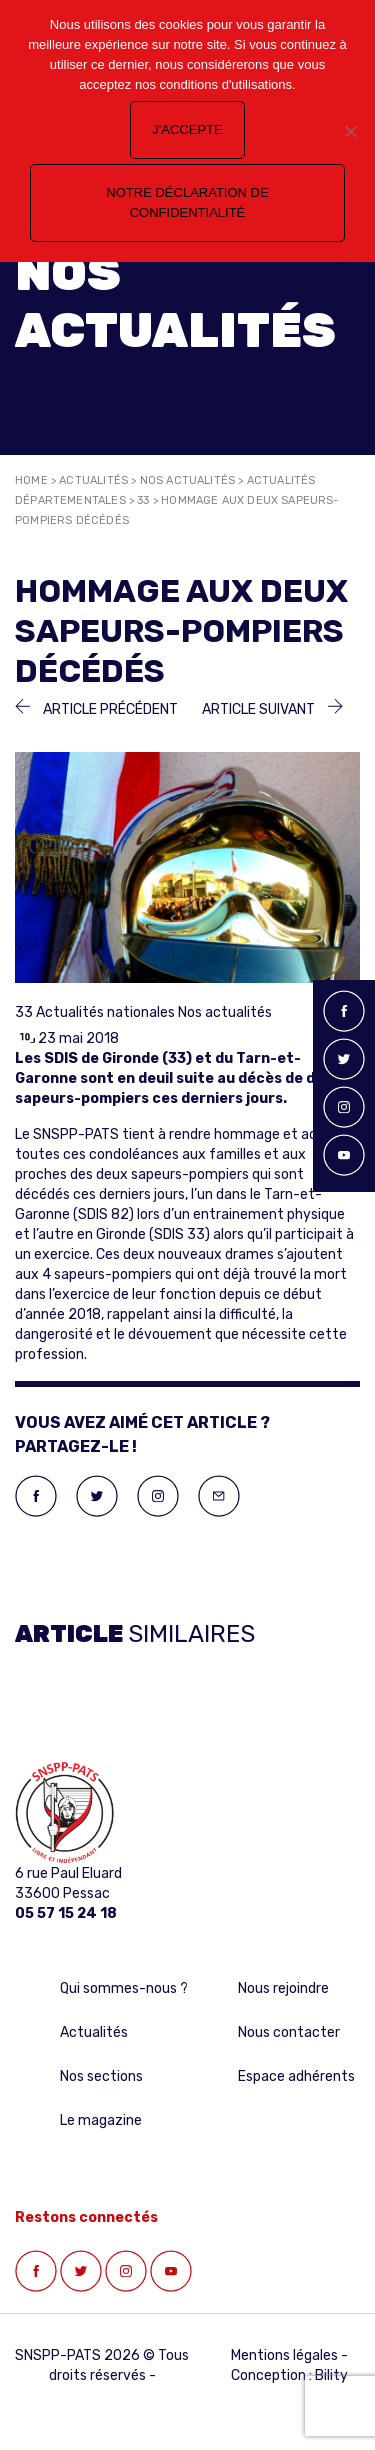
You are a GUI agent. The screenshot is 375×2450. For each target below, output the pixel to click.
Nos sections (101, 2076)
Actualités (93, 480)
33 (143, 500)
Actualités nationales (105, 1012)
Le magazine (101, 2120)
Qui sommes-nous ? (124, 1988)
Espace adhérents (296, 2076)
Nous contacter (289, 2032)
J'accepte (187, 129)
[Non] (350, 131)
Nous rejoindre (283, 1988)
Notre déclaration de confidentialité (187, 202)
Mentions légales (284, 2355)
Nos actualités (188, 480)
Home (31, 480)
